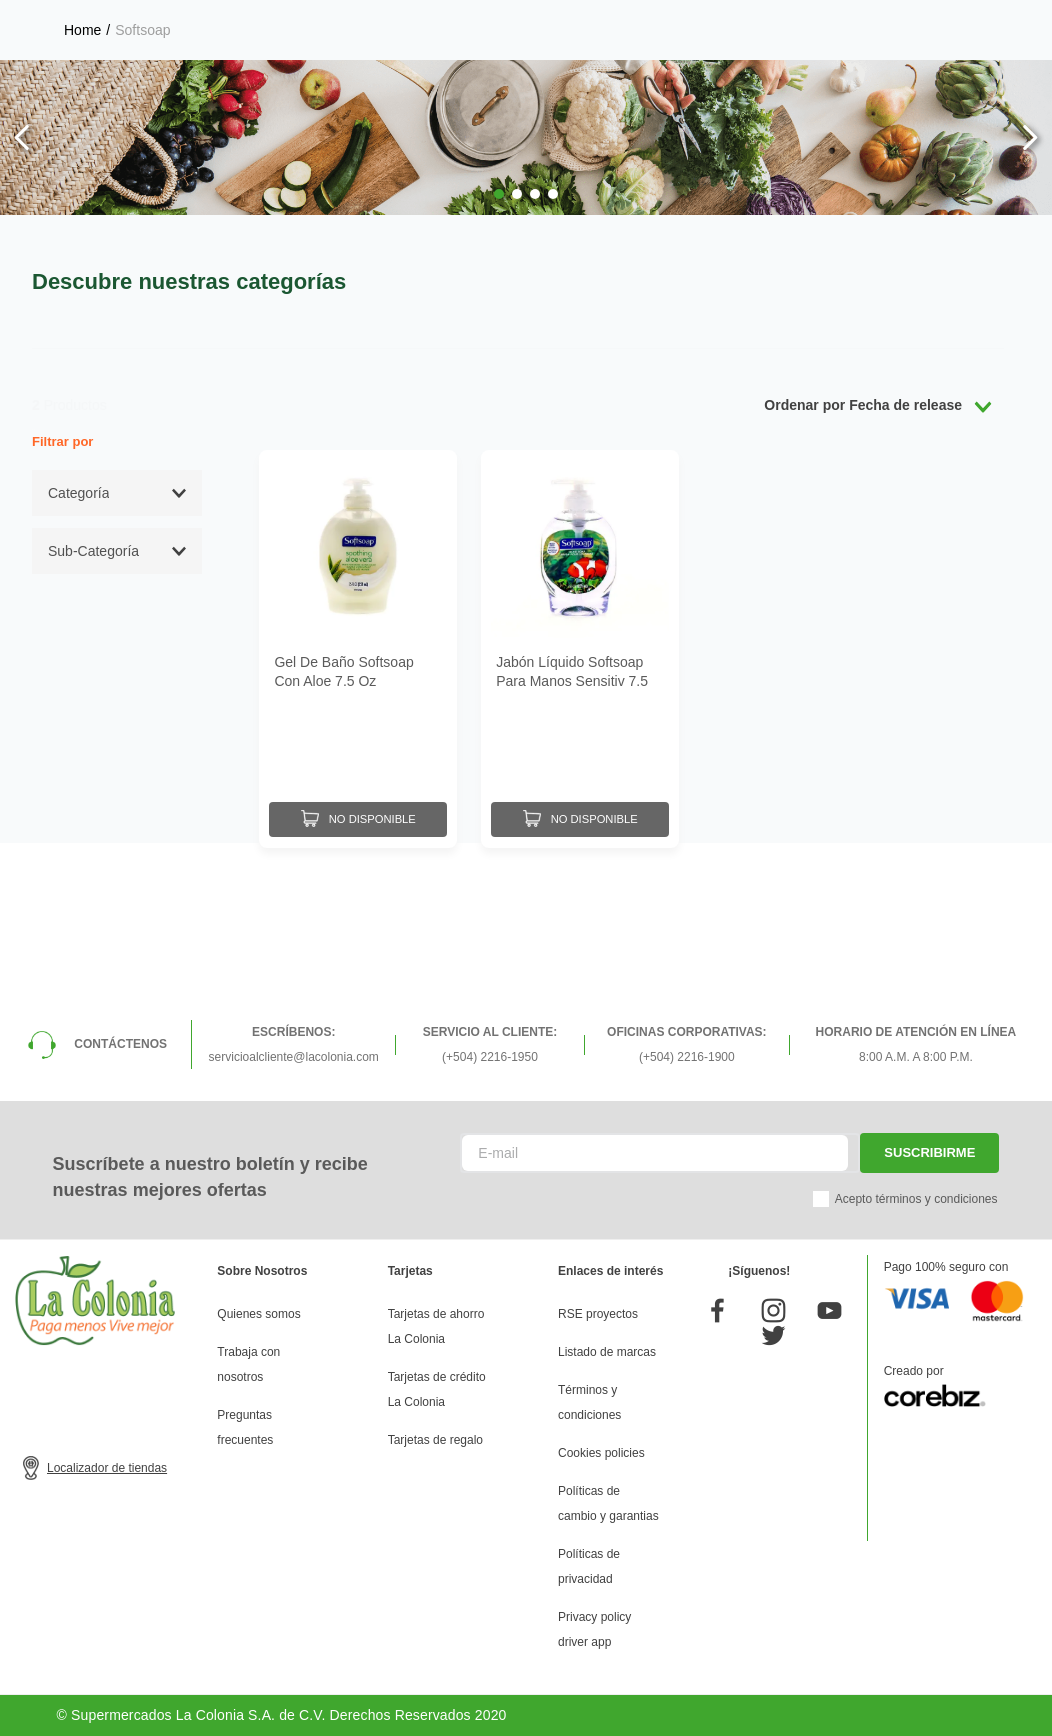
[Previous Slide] (22, 137)
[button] (499, 194)
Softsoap (142, 30)
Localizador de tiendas (107, 1468)
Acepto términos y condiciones (916, 1199)
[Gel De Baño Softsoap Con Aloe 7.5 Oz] (358, 648)
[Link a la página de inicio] (82, 30)
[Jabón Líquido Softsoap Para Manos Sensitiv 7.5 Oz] (580, 648)
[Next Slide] (1029, 137)
